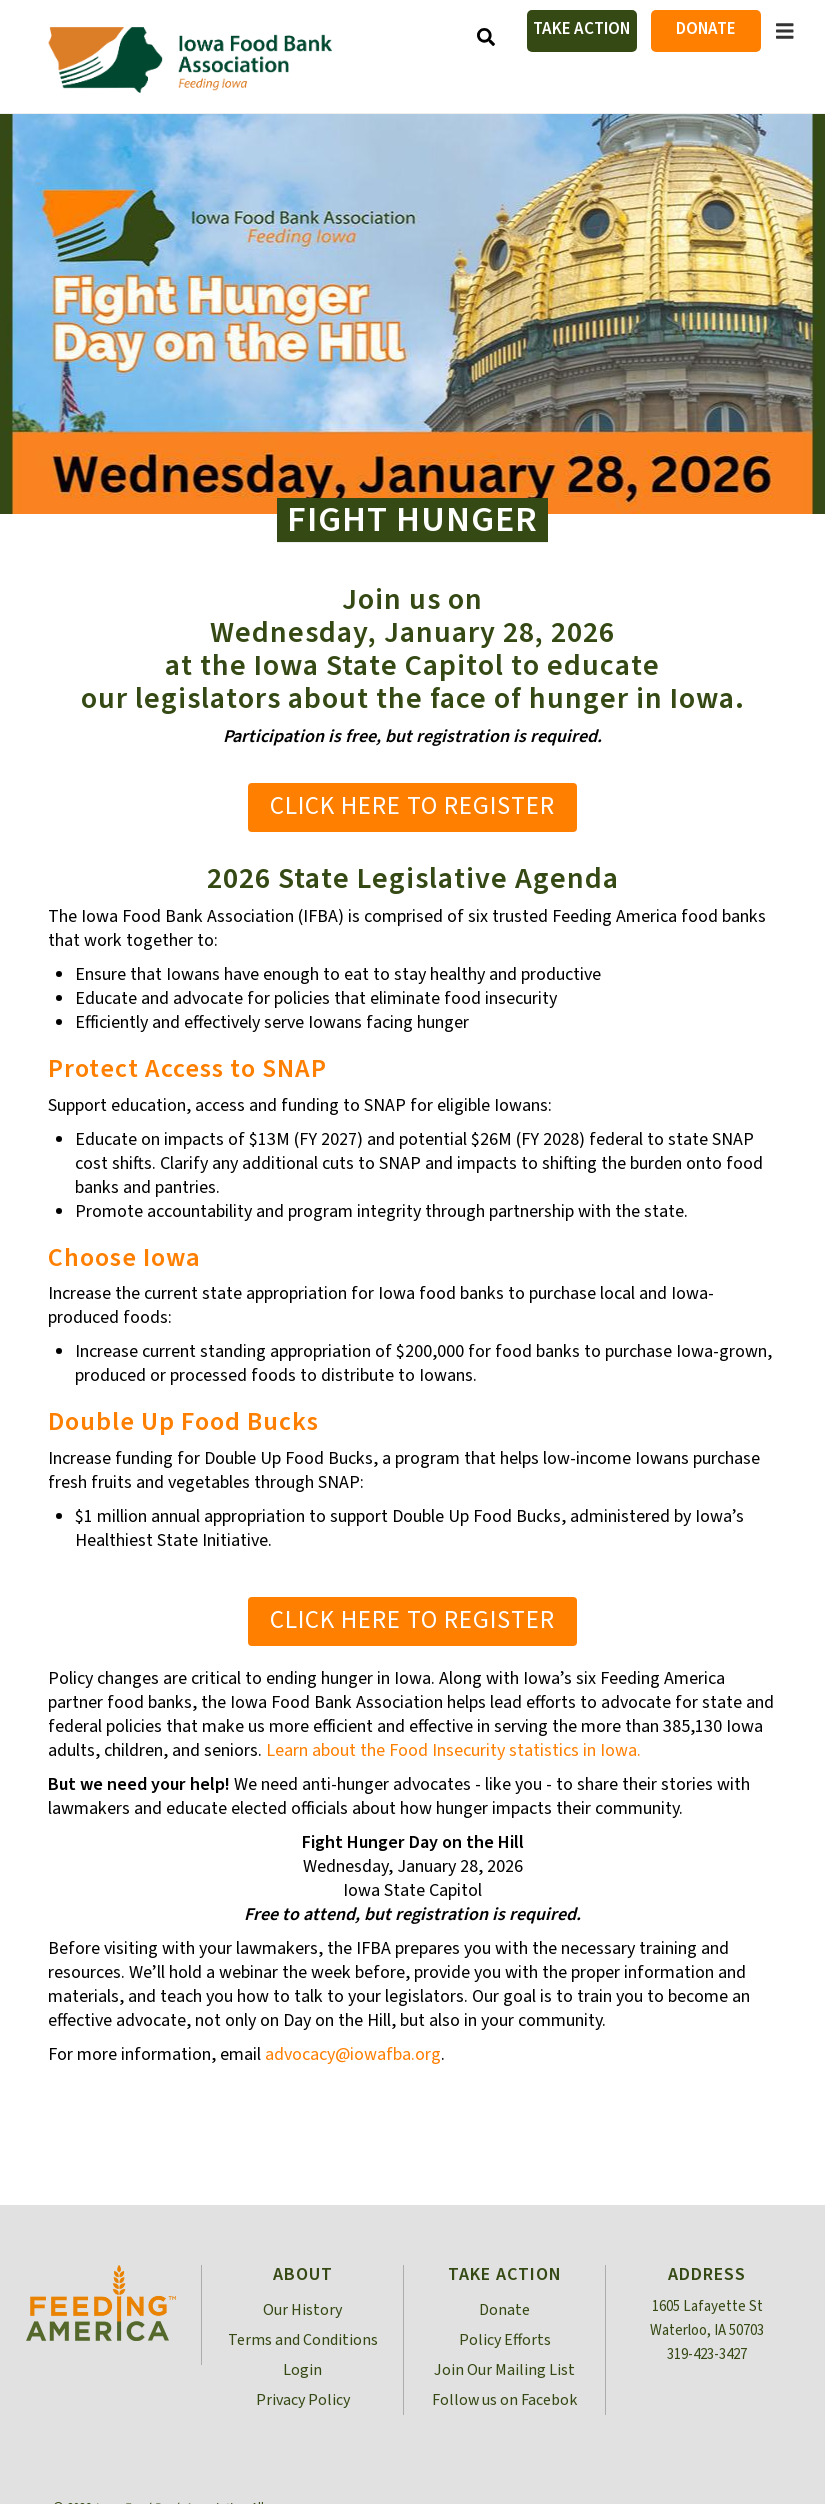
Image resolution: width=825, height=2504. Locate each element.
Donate (706, 29)
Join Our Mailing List (504, 2370)
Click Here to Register (412, 806)
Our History (302, 2310)
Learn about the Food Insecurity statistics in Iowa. (453, 1750)
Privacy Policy (303, 2400)
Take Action (581, 29)
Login (302, 2370)
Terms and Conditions (303, 2340)
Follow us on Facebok (504, 2400)
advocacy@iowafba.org (353, 2054)
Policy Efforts (505, 2340)
